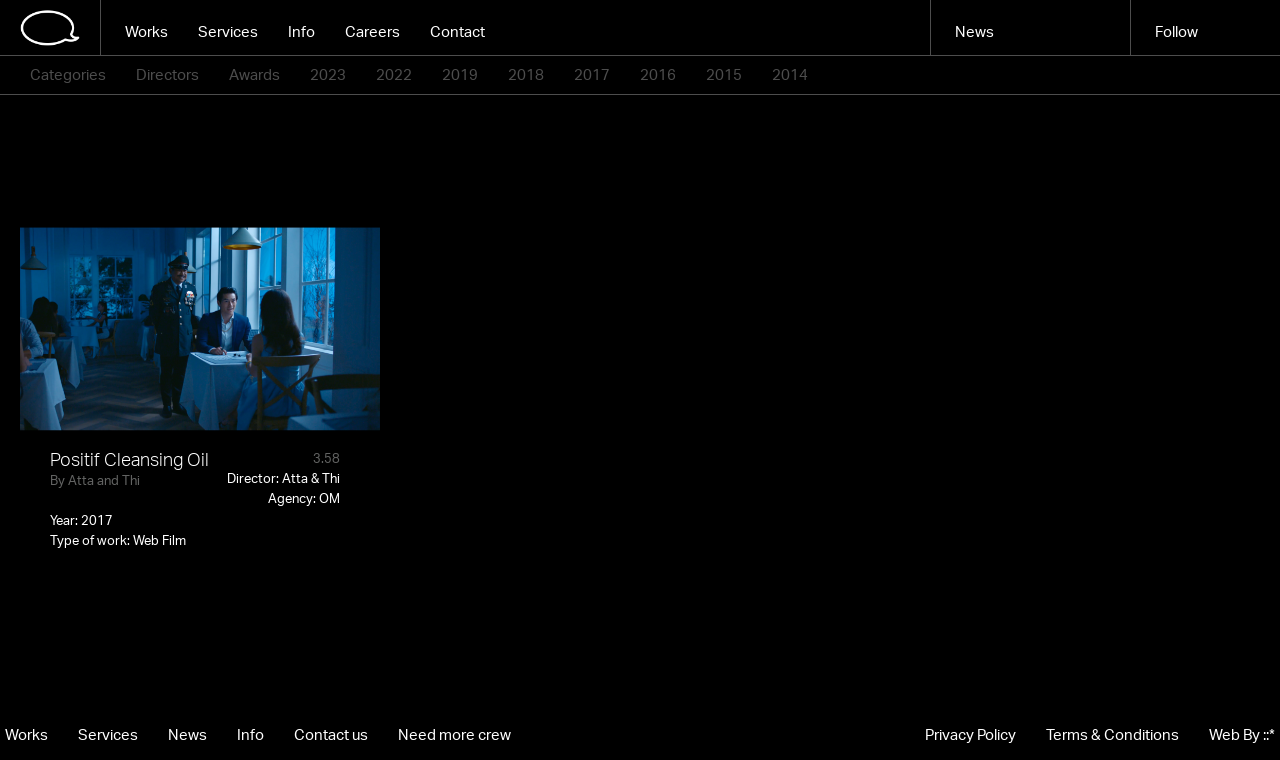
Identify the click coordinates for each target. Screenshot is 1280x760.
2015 (724, 74)
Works (146, 31)
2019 (460, 74)
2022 (394, 74)
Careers (372, 31)
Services (228, 31)
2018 (526, 74)
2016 (658, 74)
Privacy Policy (970, 734)
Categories (68, 74)
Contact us (331, 734)
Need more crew (454, 734)
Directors (167, 74)
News (974, 31)
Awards (254, 74)
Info (301, 31)
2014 (790, 74)
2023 (328, 74)
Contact (457, 31)
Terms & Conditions (1112, 734)
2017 (592, 74)
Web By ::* (1242, 734)
